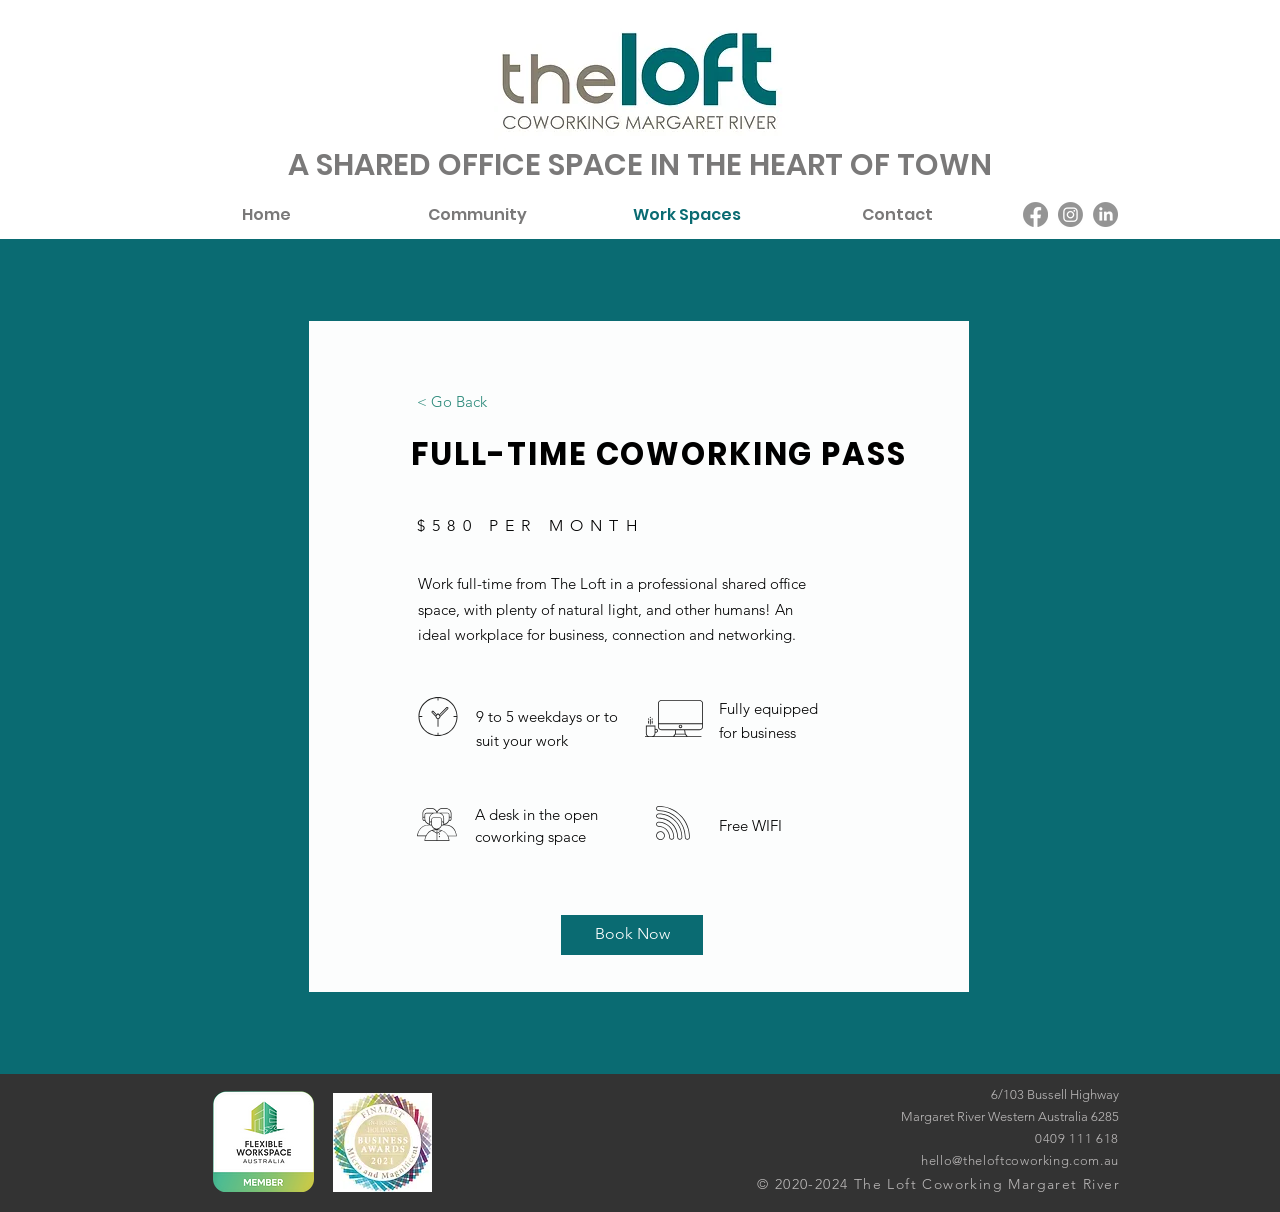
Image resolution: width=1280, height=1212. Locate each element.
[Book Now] (632, 935)
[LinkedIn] (1105, 214)
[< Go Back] (452, 401)
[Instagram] (1070, 214)
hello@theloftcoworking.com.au (1020, 1160)
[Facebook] (1035, 214)
